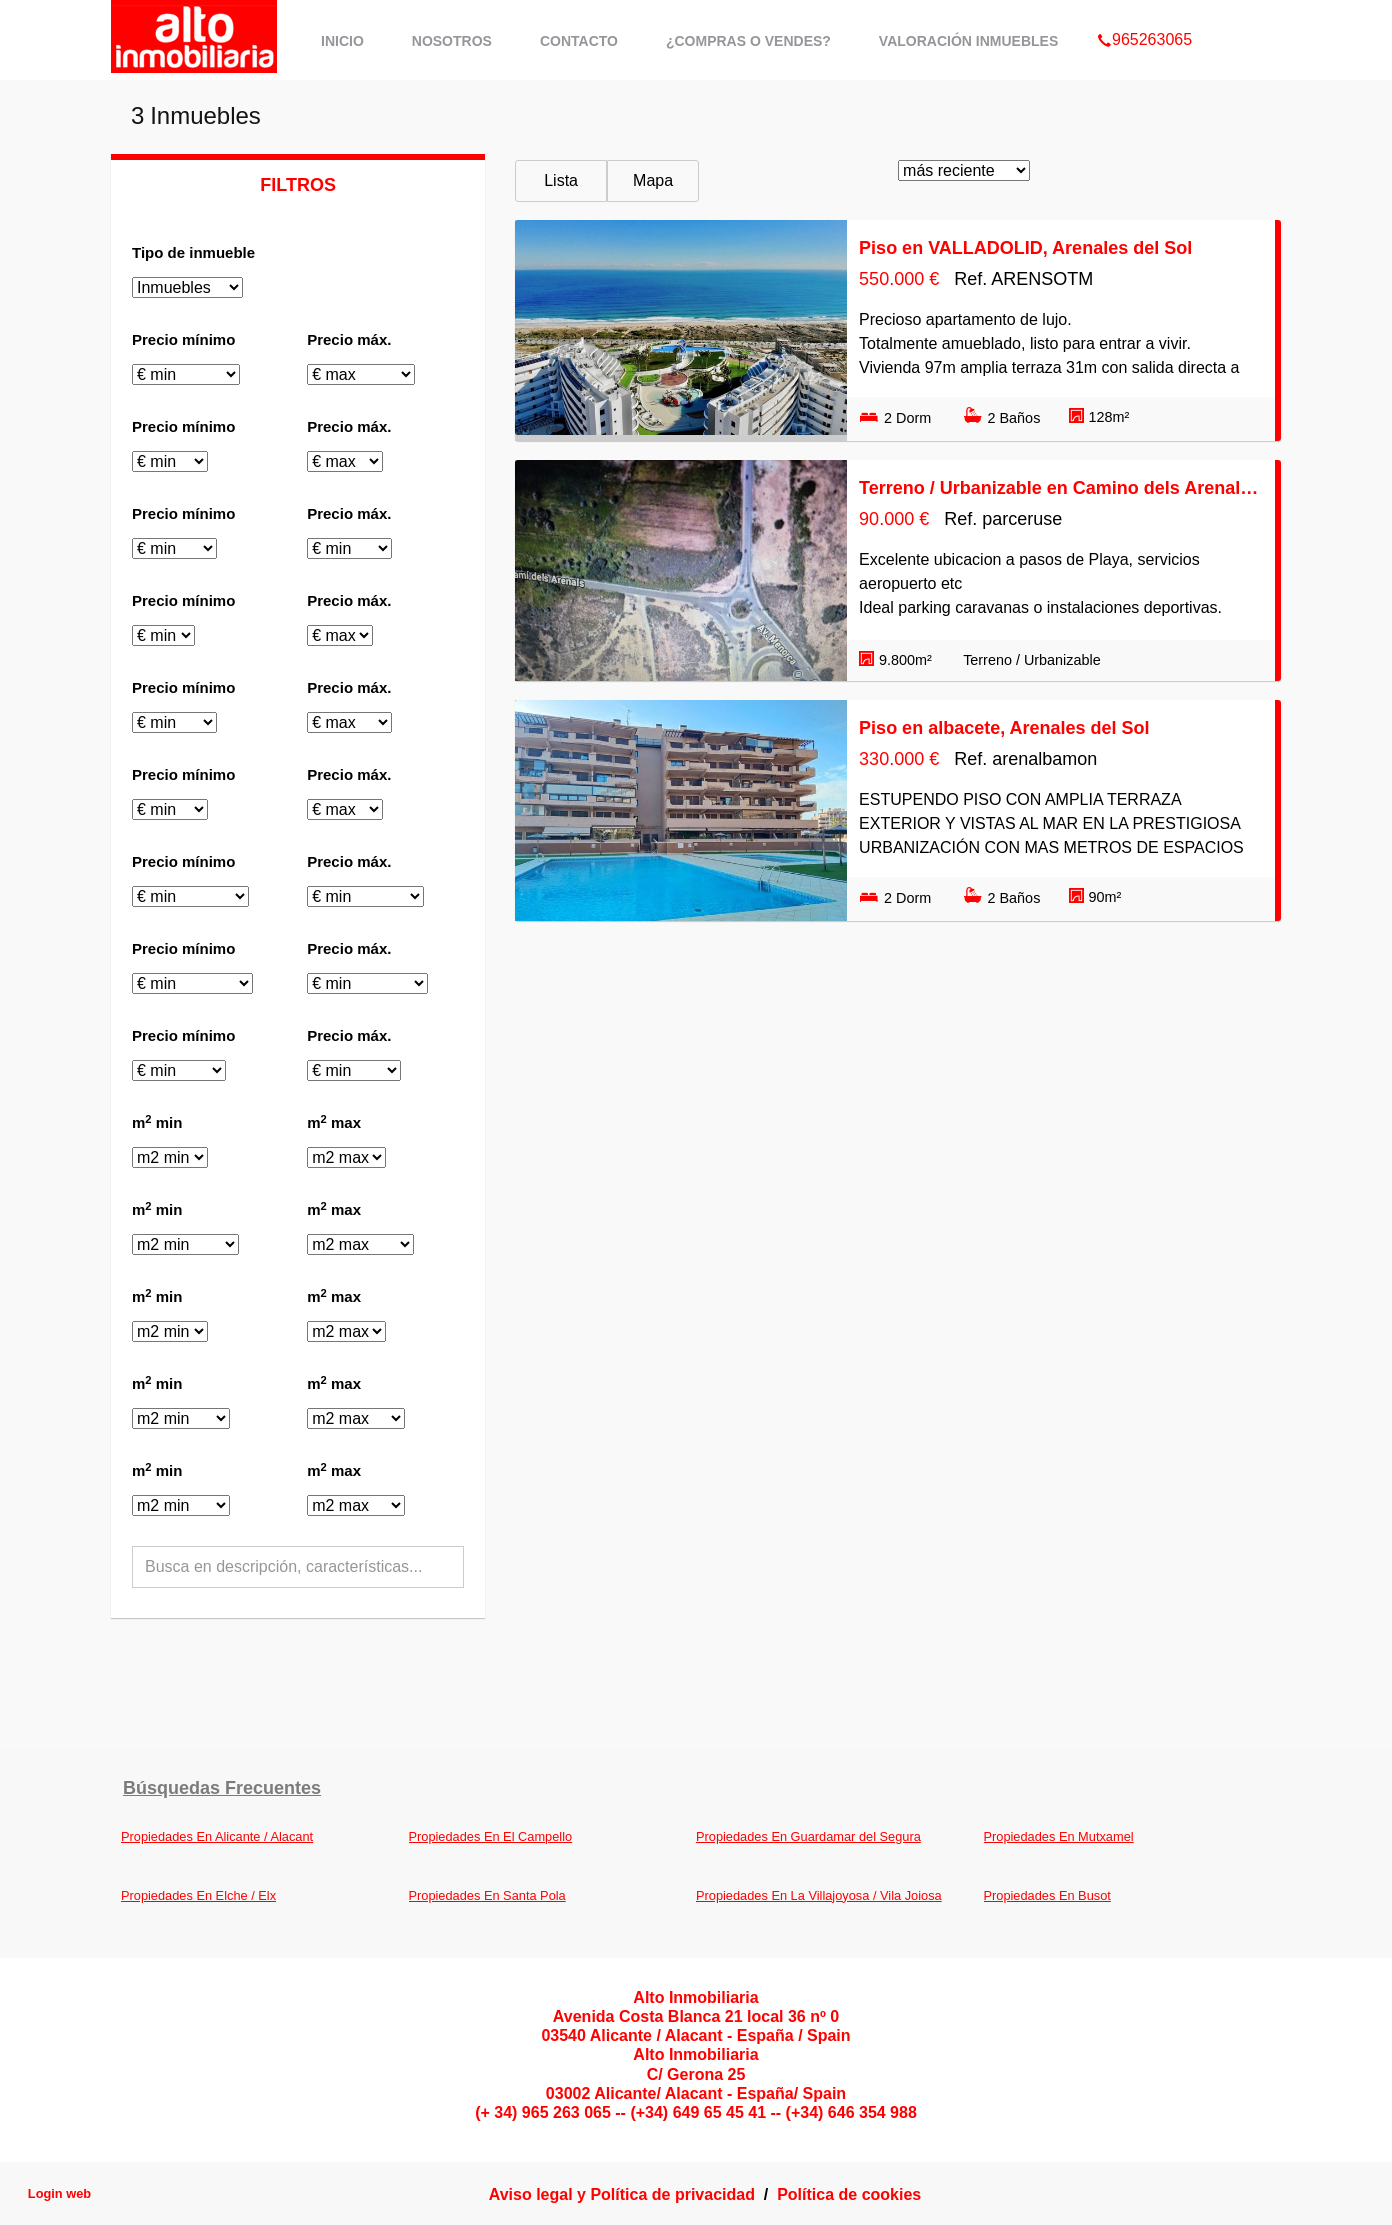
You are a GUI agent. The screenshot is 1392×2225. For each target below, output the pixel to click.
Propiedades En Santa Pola (487, 1895)
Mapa (653, 180)
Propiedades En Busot (1047, 1895)
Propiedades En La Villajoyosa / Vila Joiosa (819, 1895)
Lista (561, 180)
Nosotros (452, 41)
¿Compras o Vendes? (748, 41)
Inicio (342, 41)
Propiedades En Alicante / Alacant (217, 1836)
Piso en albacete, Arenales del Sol (1004, 728)
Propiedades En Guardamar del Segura (808, 1836)
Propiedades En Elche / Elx (198, 1895)
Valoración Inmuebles (968, 41)
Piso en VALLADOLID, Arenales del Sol (1025, 248)
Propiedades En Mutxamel (1059, 1836)
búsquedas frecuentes (222, 1788)
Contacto (579, 41)
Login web (59, 2193)
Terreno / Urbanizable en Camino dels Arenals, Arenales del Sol (1061, 488)
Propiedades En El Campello (491, 1836)
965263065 (1144, 14)
